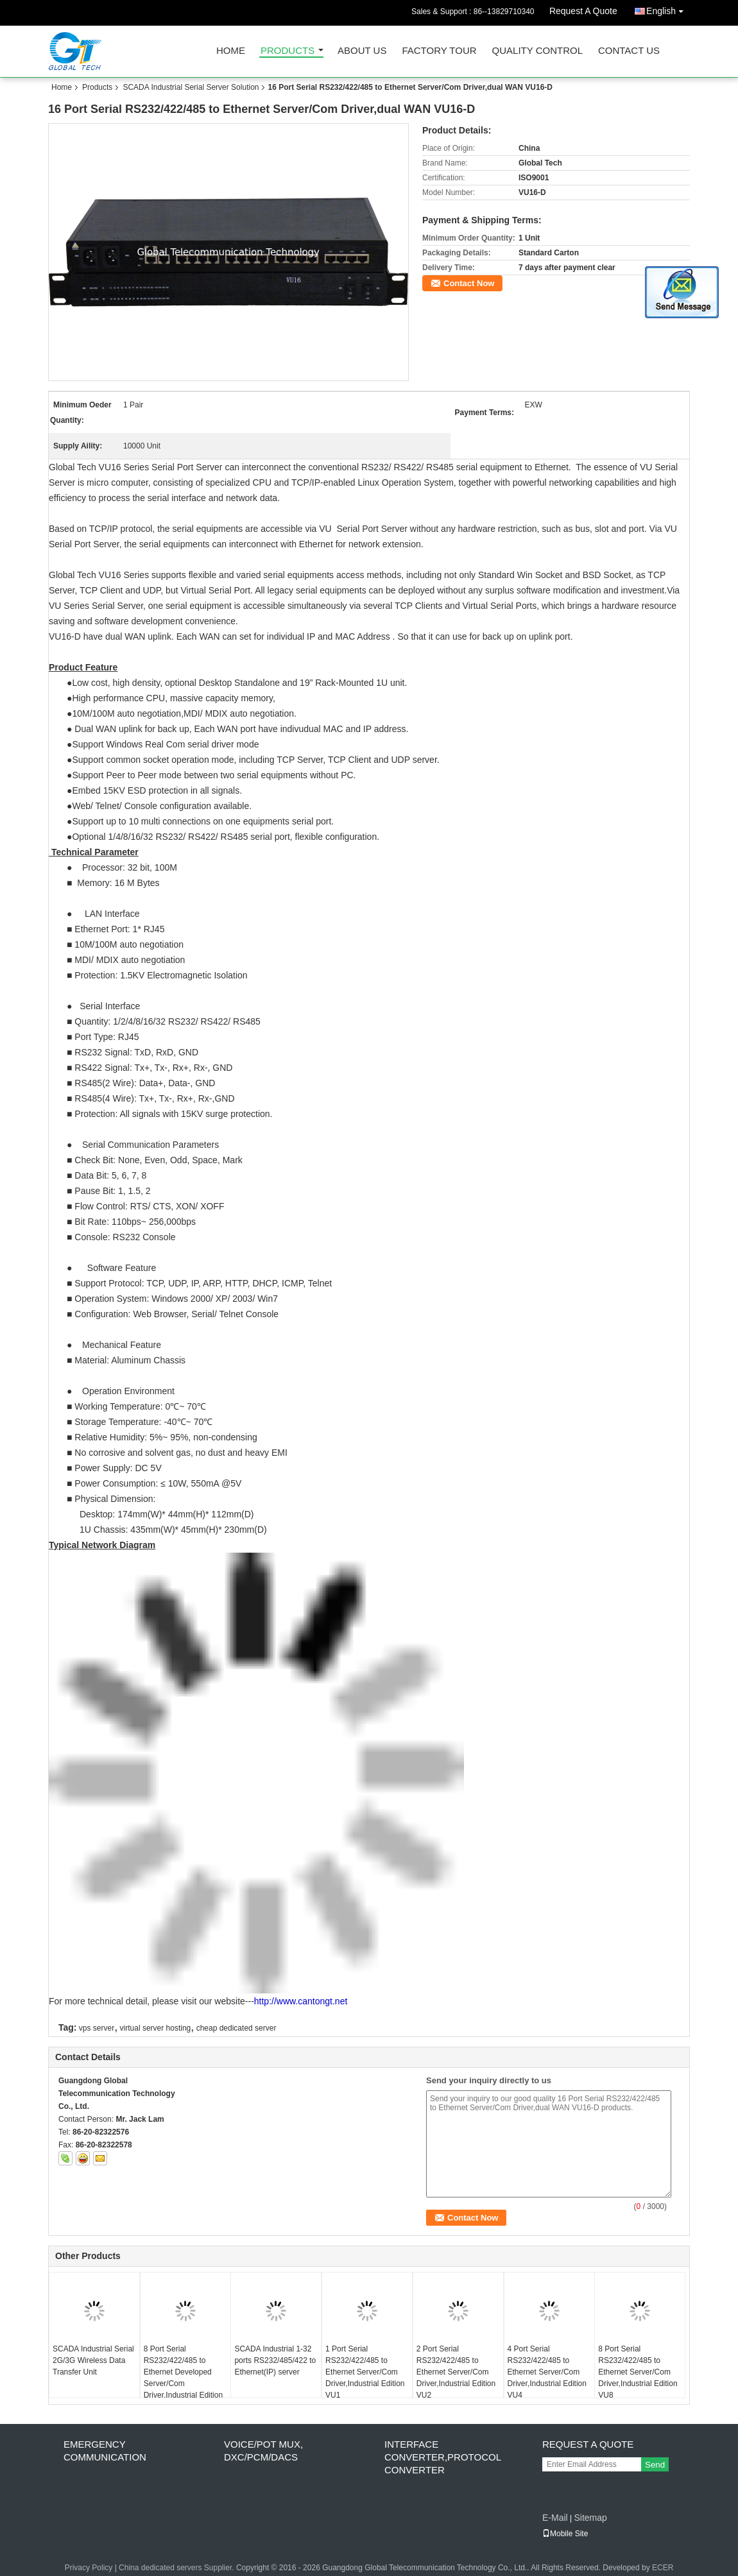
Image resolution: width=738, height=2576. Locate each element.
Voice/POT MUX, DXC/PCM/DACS (263, 2450)
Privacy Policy (89, 2567)
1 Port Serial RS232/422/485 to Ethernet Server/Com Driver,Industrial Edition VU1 (364, 2372)
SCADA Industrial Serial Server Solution (191, 87)
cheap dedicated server (236, 2028)
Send (655, 2464)
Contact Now (468, 283)
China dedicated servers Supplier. (177, 2567)
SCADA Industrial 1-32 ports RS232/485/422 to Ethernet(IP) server (275, 2360)
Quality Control (537, 51)
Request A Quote (583, 11)
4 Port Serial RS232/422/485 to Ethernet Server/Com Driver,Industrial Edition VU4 (547, 2372)
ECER (662, 2567)
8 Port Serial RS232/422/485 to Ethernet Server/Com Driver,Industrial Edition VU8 (637, 2372)
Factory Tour (439, 51)
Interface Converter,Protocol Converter (442, 2457)
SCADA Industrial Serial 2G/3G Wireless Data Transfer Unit (93, 2360)
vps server (96, 2028)
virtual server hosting (155, 2028)
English (668, 8)
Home (230, 51)
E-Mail (555, 2517)
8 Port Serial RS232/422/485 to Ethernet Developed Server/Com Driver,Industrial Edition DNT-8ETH (183, 2377)
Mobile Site (565, 2533)
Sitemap (590, 2517)
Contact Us (629, 51)
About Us (362, 51)
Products (287, 51)
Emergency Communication (105, 2450)
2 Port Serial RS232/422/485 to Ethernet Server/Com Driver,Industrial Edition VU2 (455, 2372)
